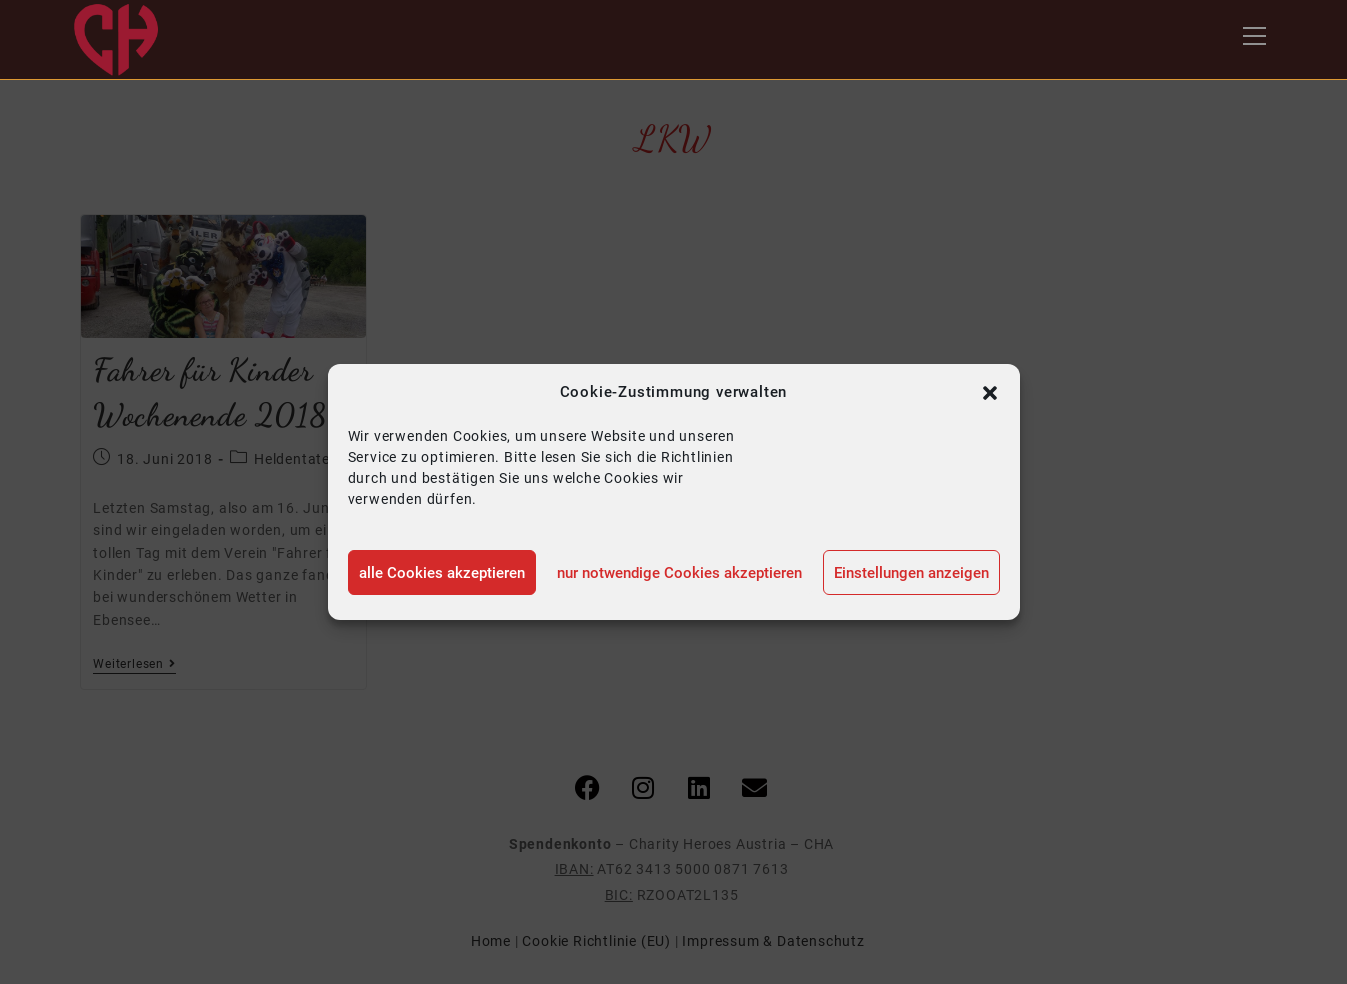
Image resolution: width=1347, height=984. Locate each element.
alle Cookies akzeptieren (442, 573)
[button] (990, 393)
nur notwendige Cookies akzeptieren (679, 573)
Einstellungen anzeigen (911, 573)
